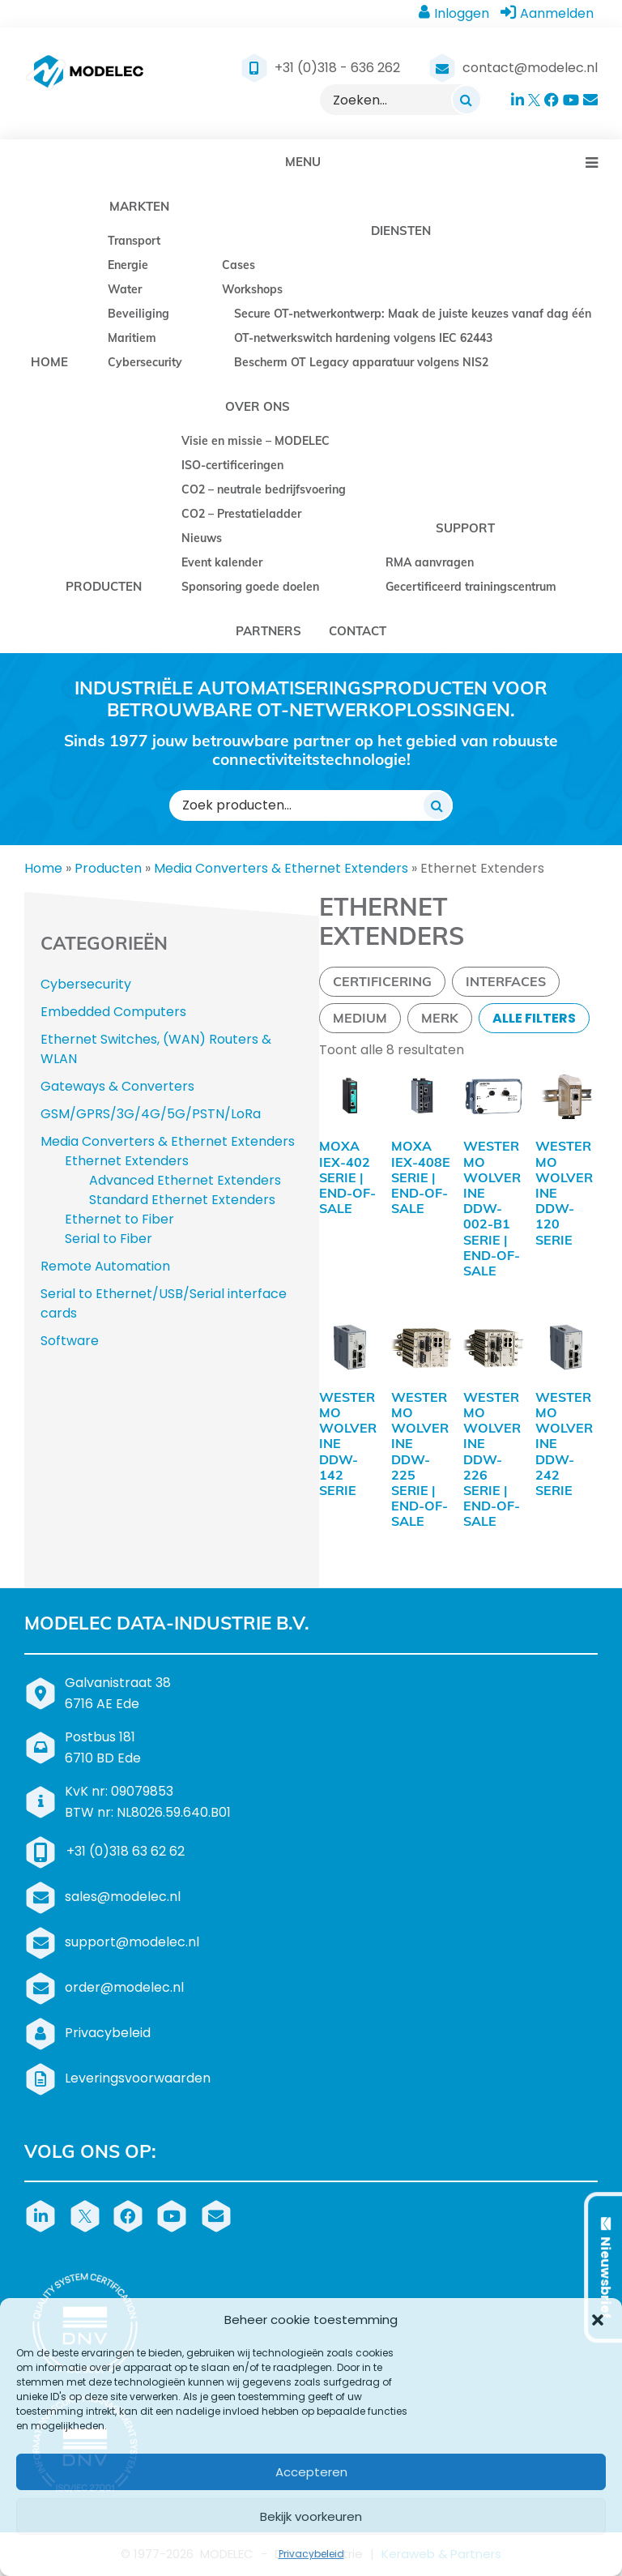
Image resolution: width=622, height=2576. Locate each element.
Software (69, 1340)
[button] (598, 2320)
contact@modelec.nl (530, 67)
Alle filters (534, 1018)
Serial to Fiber (108, 1238)
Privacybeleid (311, 2554)
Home (43, 868)
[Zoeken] (466, 99)
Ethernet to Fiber (119, 1219)
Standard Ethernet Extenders (182, 1199)
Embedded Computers (113, 1011)
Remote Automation (105, 1266)
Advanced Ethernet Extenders (185, 1180)
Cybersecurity (85, 984)
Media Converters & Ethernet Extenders (281, 868)
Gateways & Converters (117, 1086)
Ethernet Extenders (127, 1160)
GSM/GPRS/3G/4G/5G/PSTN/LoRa (150, 1113)
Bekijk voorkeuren (311, 2516)
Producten (108, 868)
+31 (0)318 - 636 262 (337, 67)
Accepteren (311, 2471)
